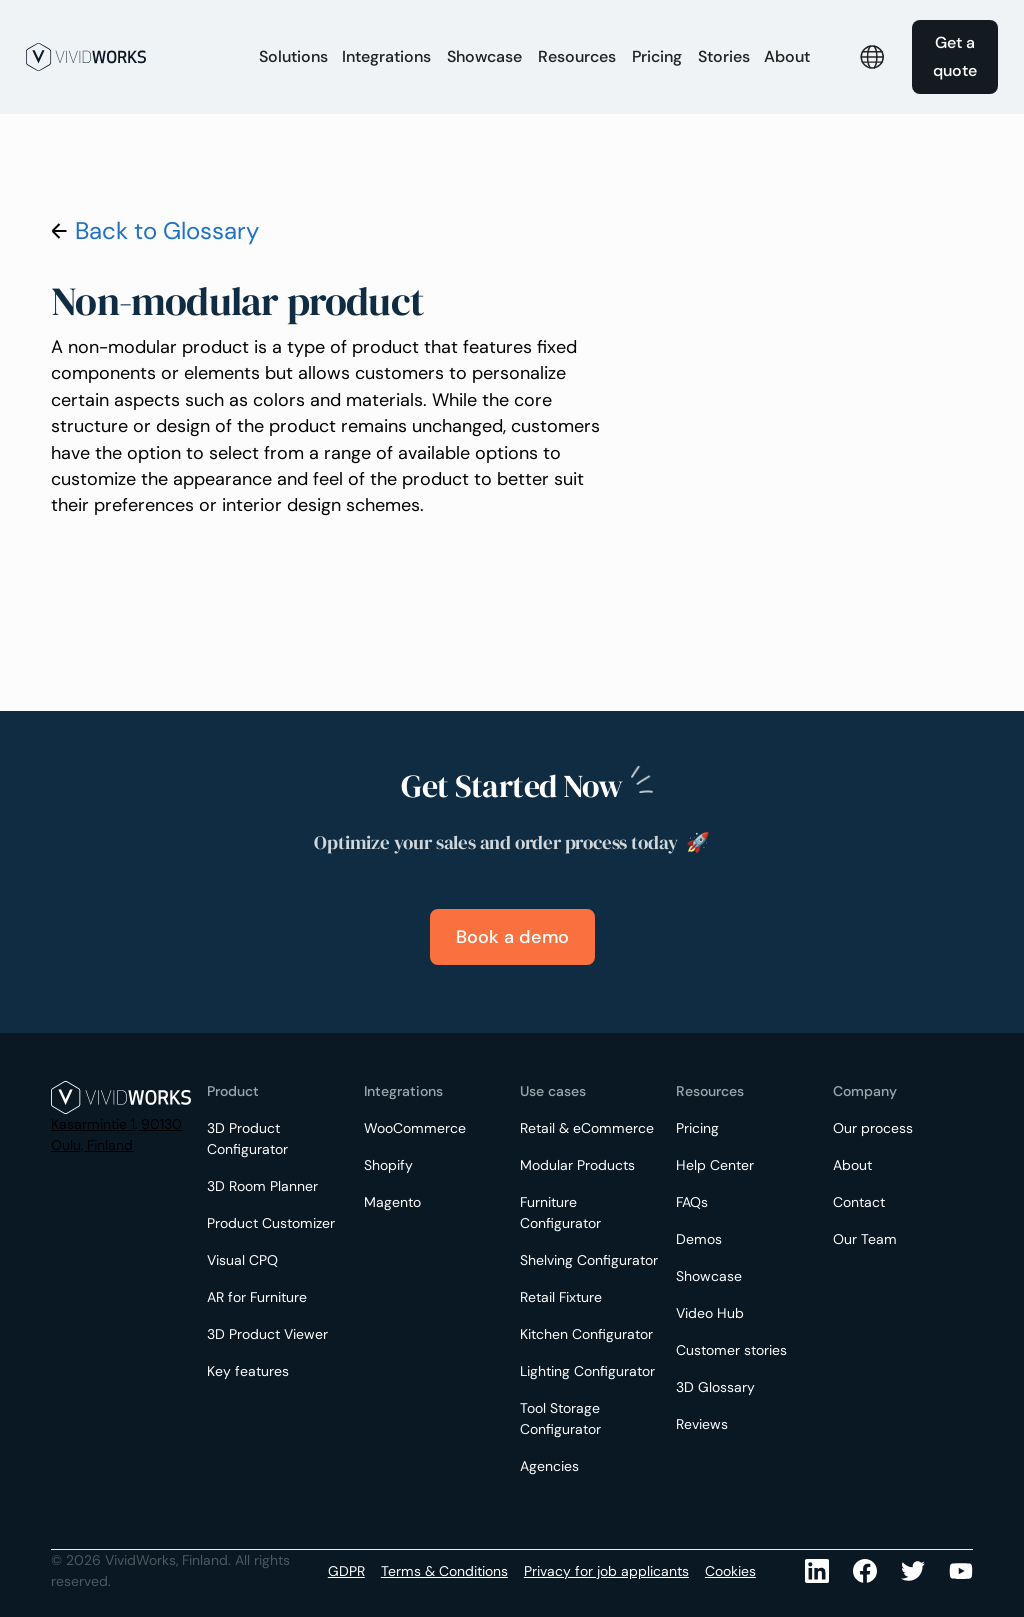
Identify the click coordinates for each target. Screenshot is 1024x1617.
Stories (724, 56)
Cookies (730, 1571)
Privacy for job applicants (606, 1571)
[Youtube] (913, 1571)
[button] (293, 57)
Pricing (657, 56)
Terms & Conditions (444, 1571)
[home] (132, 57)
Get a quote (955, 56)
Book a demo (512, 937)
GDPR (346, 1571)
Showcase (484, 56)
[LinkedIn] (817, 1571)
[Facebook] (865, 1571)
